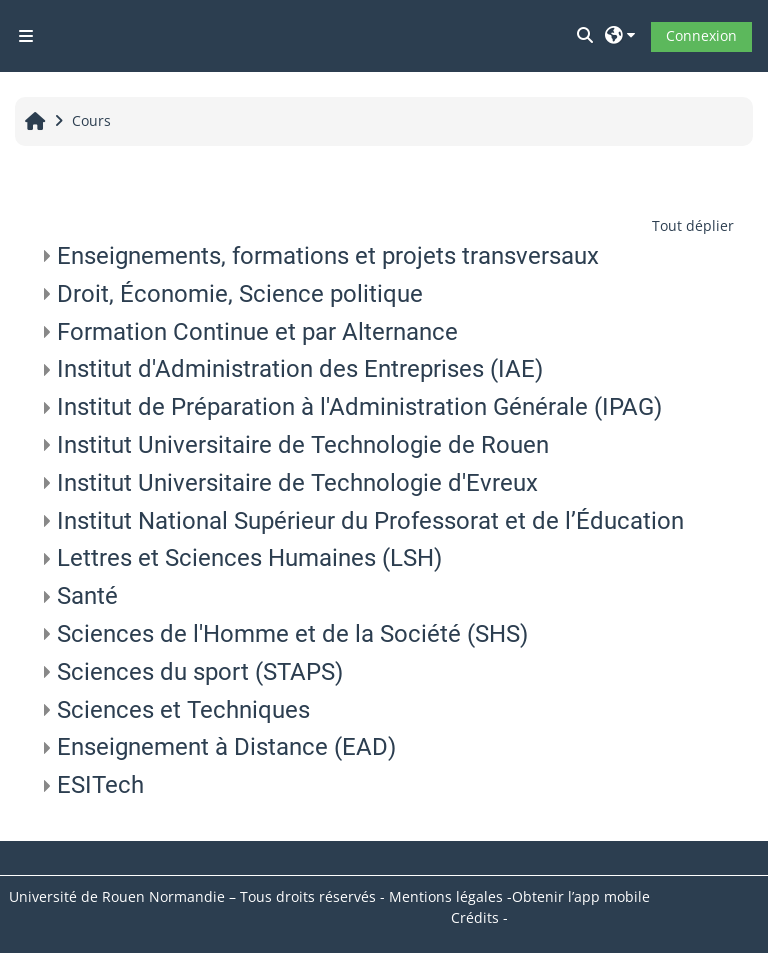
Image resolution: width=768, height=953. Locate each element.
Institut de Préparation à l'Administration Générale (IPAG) (359, 407)
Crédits (475, 917)
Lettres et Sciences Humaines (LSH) (249, 558)
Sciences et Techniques (183, 710)
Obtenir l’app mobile (581, 896)
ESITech (100, 785)
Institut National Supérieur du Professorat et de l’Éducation (370, 521)
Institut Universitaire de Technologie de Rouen (303, 445)
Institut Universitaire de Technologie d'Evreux (297, 483)
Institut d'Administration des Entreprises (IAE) (300, 369)
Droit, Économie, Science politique (240, 294)
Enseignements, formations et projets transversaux (328, 256)
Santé (87, 596)
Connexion (701, 35)
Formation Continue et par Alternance (257, 332)
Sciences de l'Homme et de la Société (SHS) (292, 634)
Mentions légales (446, 896)
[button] (586, 35)
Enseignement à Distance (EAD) (226, 747)
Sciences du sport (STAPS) (200, 672)
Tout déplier (693, 225)
